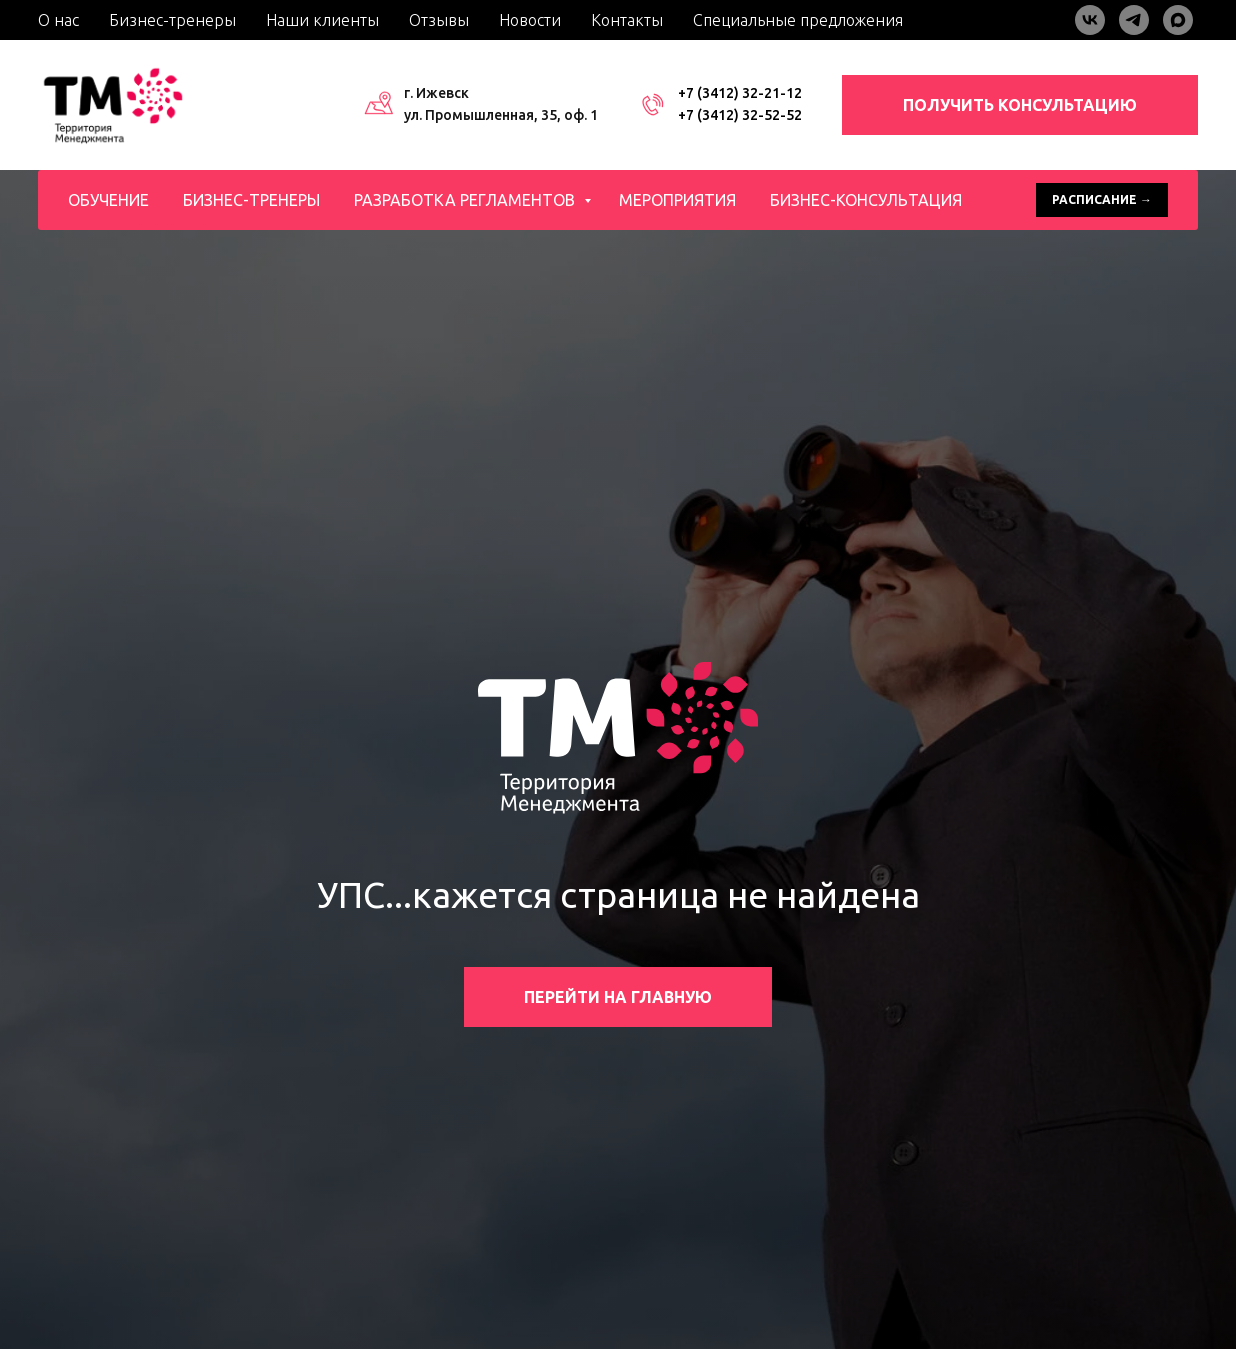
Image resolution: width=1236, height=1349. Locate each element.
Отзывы (439, 20)
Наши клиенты (322, 20)
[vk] (1090, 20)
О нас (58, 20)
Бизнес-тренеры (172, 20)
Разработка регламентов (466, 200)
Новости (530, 20)
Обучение (108, 200)
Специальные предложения (798, 20)
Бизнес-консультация (866, 200)
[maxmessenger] (1178, 20)
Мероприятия (677, 200)
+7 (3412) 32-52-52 (740, 115)
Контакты (627, 20)
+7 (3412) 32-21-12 (740, 93)
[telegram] (1134, 20)
